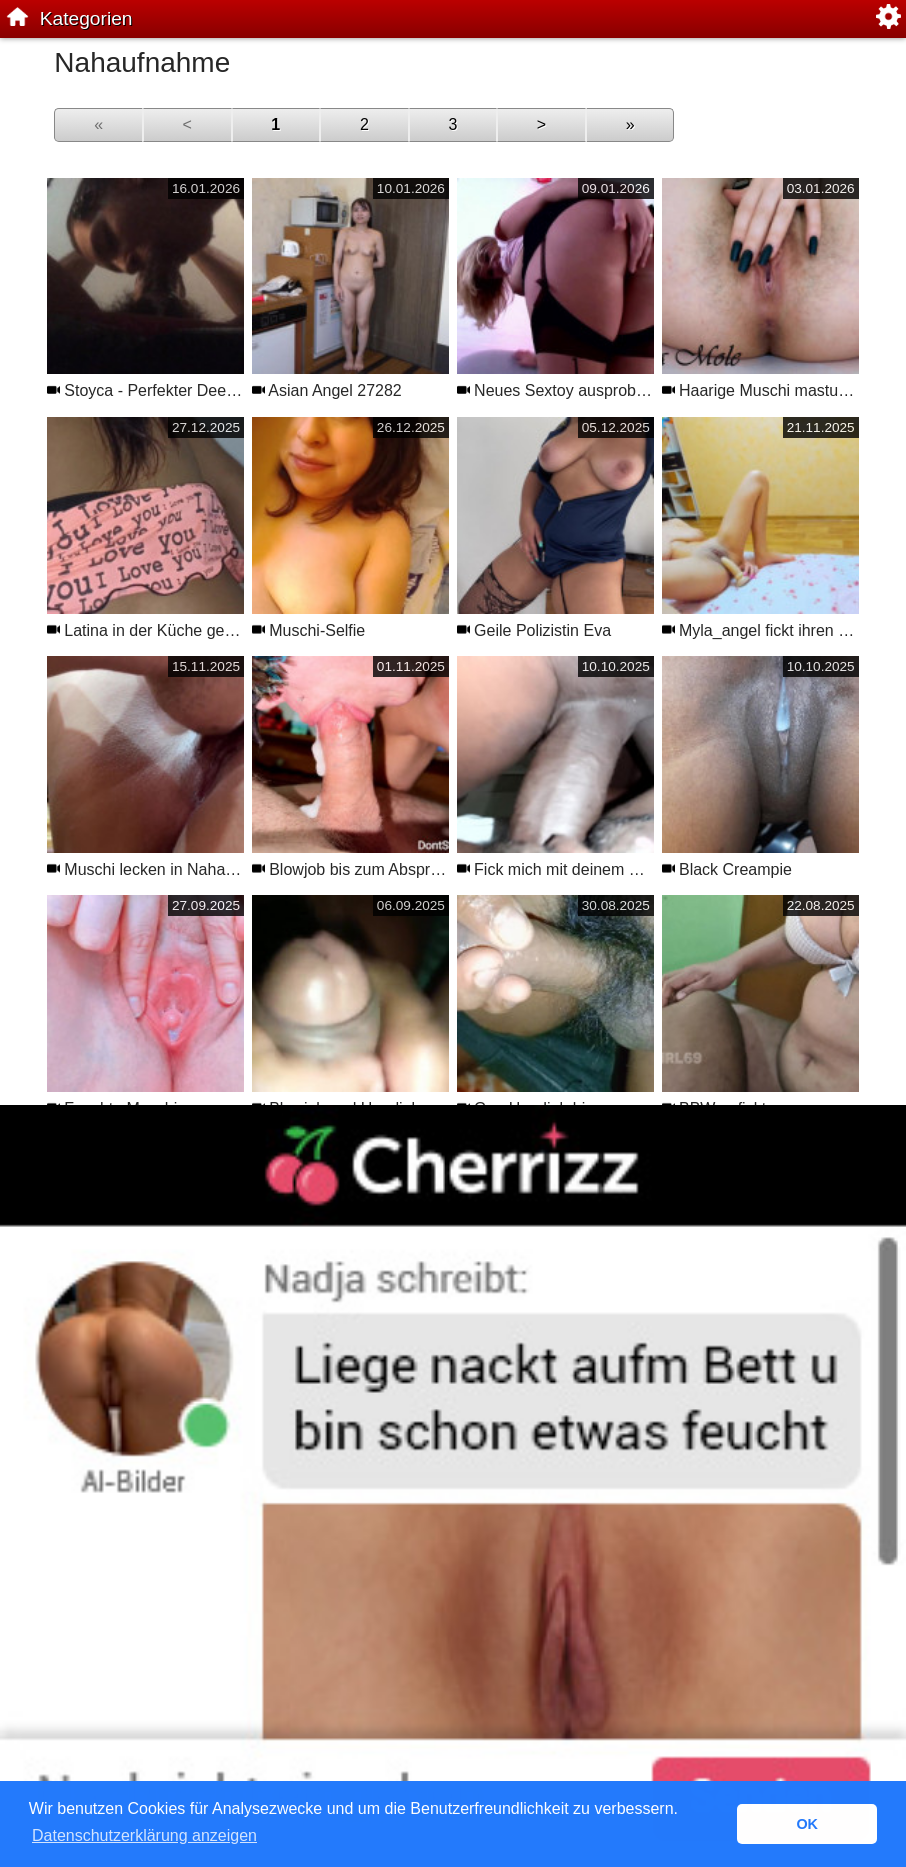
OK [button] (807, 1824)
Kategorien (86, 18)
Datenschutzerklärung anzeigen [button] (144, 1835)
